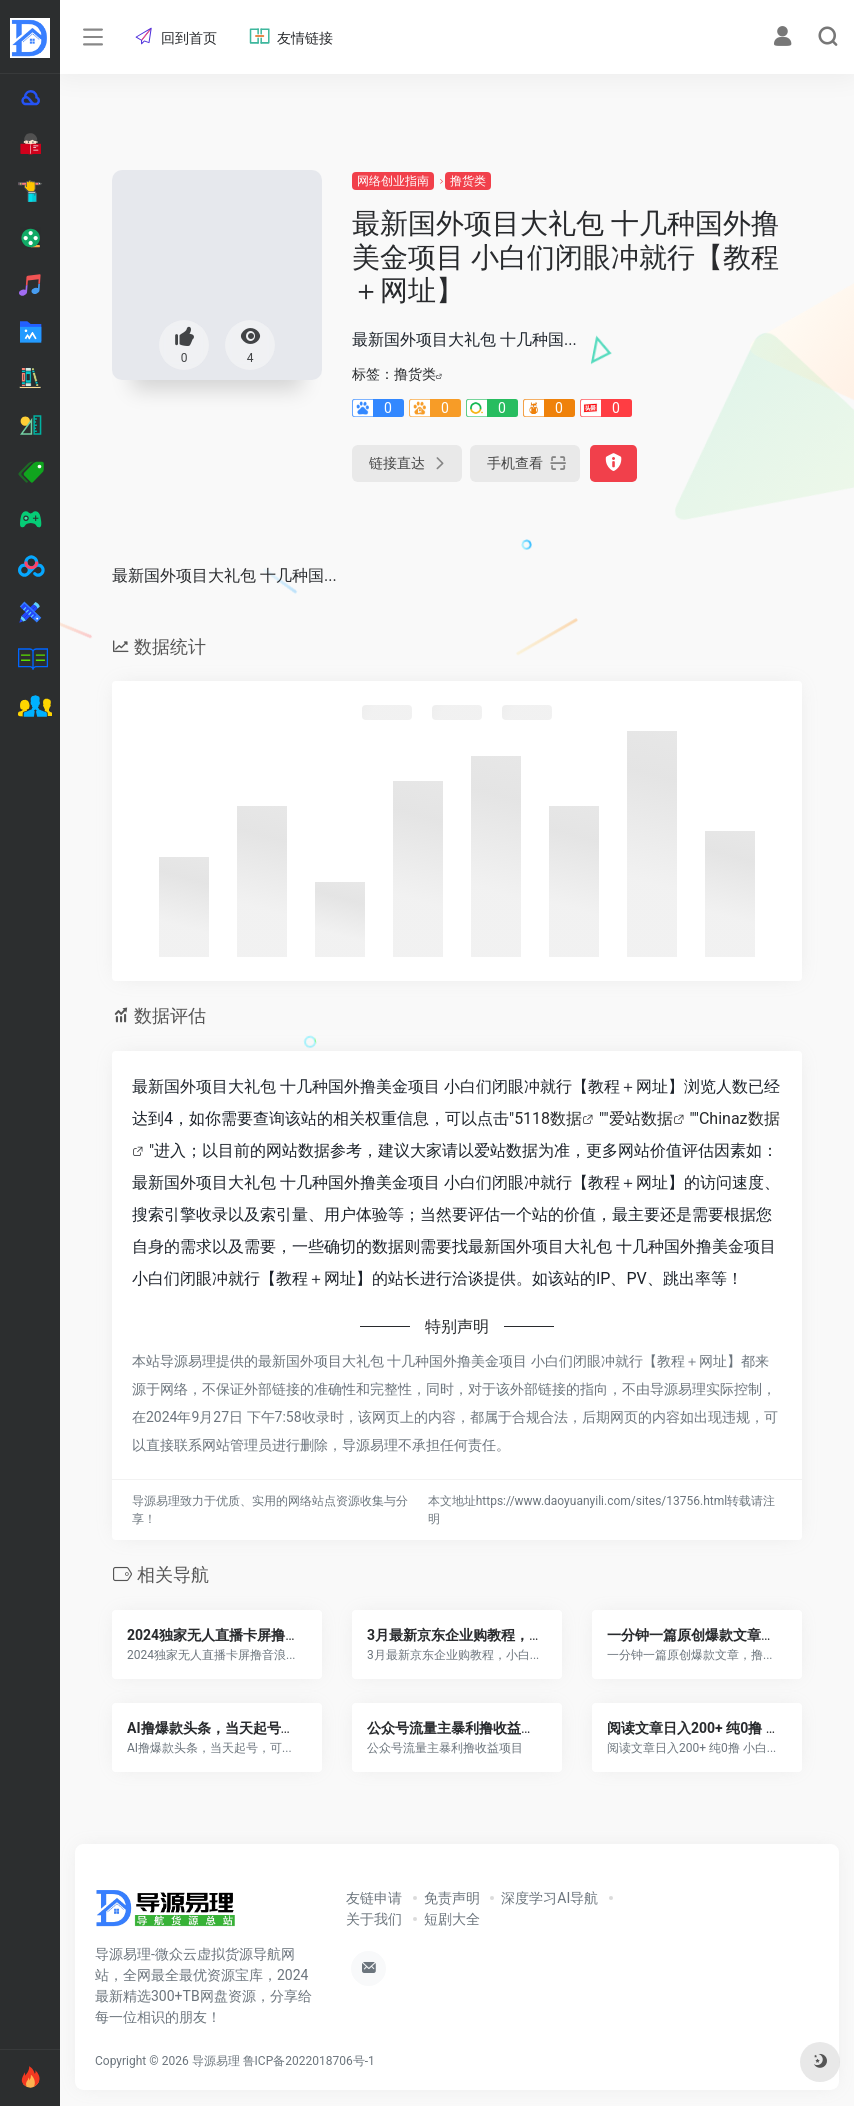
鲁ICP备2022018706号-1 (309, 2061)
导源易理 (216, 2061)
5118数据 (548, 1118)
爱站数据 (641, 1118)
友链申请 (374, 1898)
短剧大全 (452, 1919)
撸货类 (468, 181)
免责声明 (452, 1898)
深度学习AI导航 (549, 1898)
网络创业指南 (393, 181)
